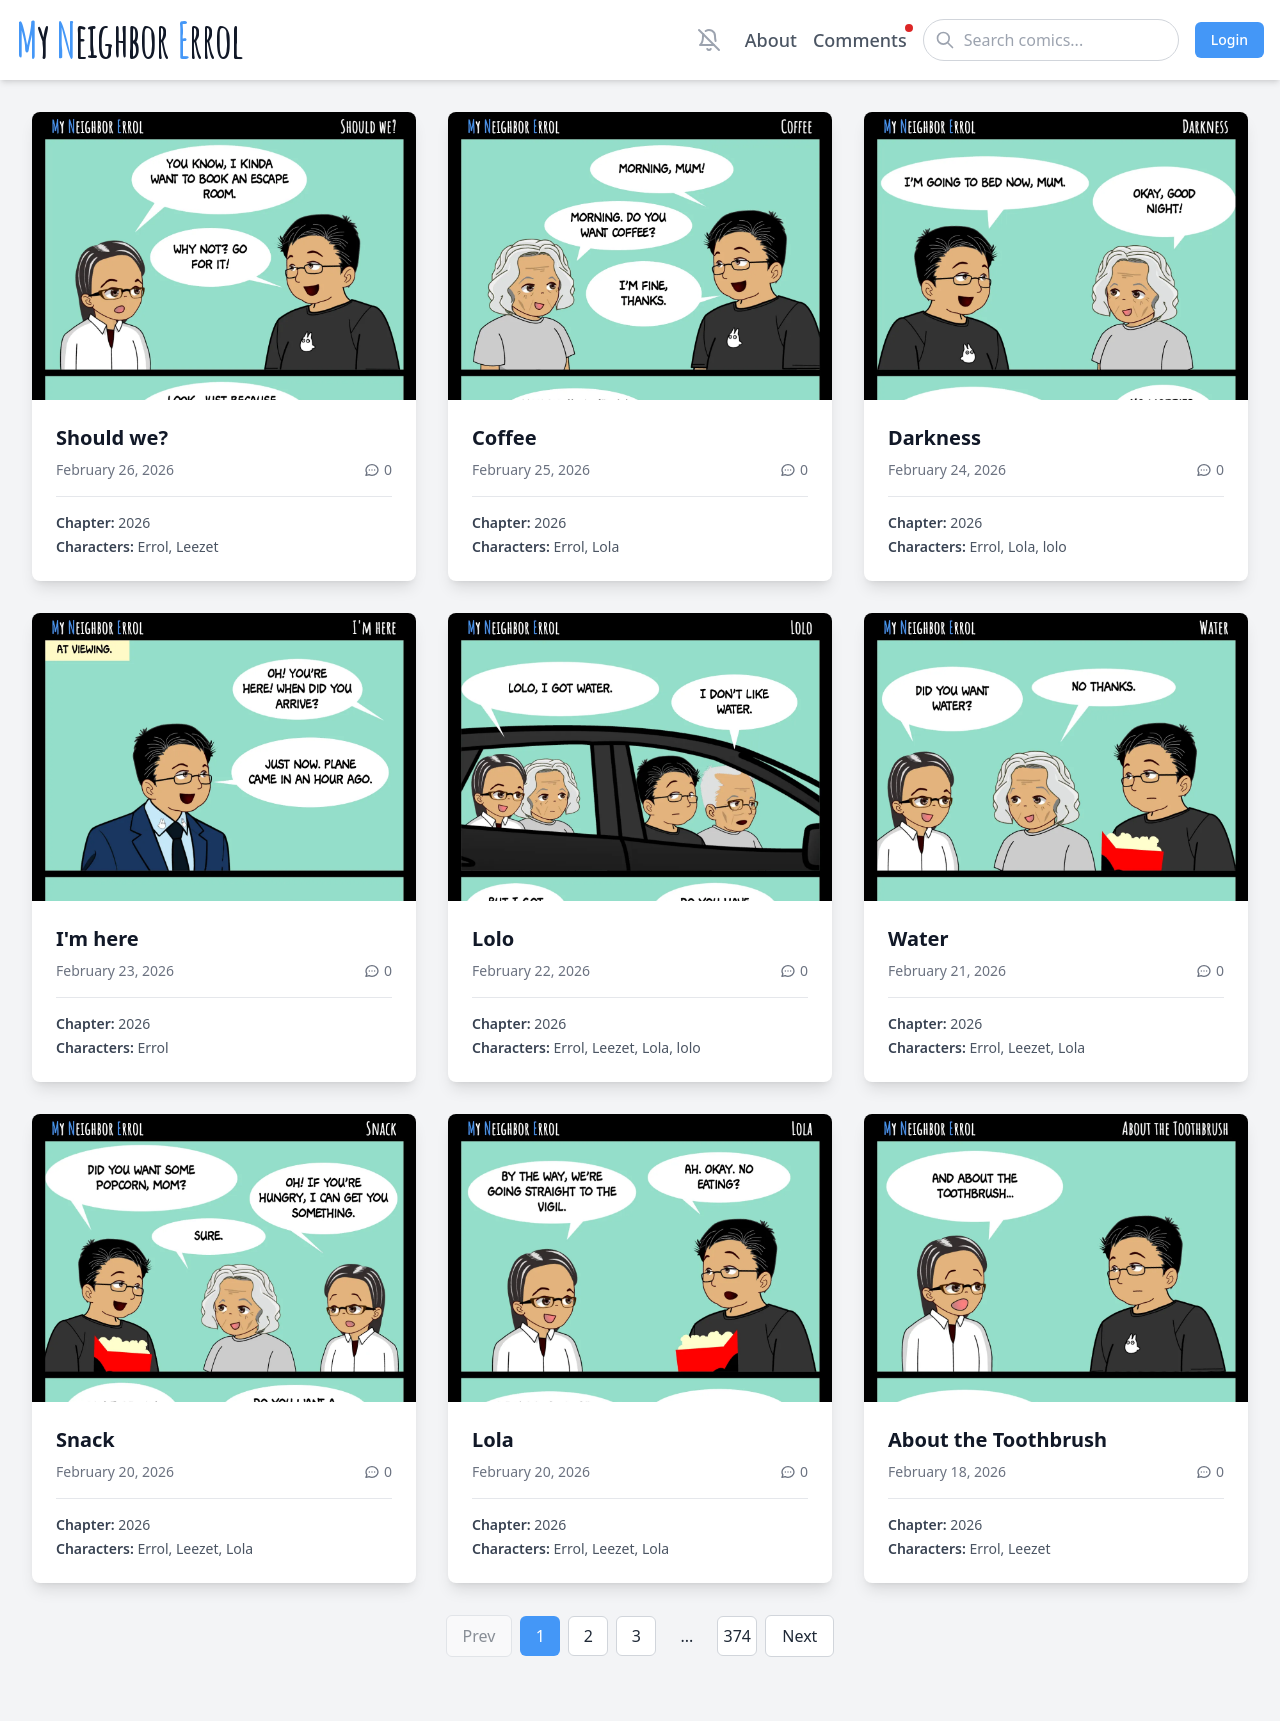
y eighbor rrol (129, 40)
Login (1229, 39)
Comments (860, 39)
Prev (479, 1636)
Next (799, 1636)
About (771, 40)
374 (737, 1636)
